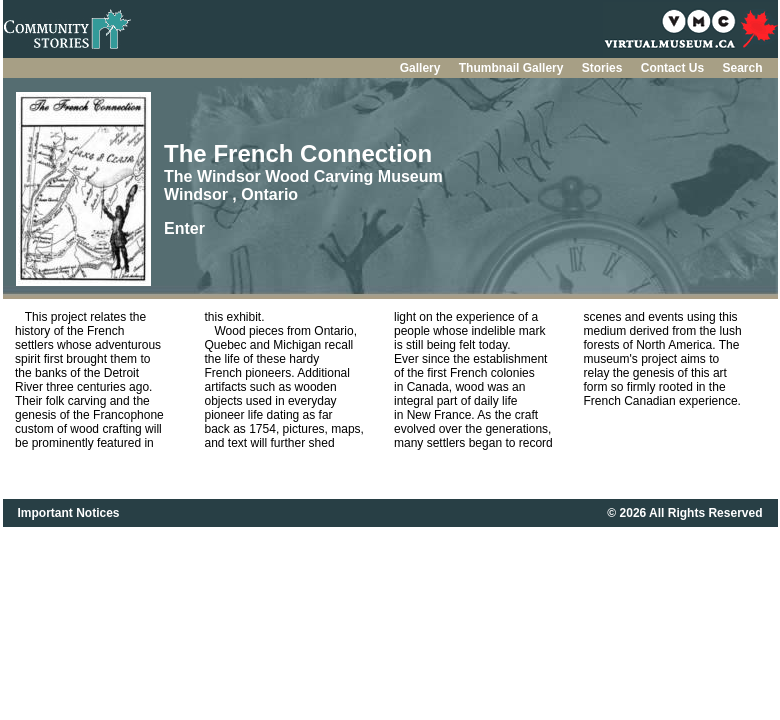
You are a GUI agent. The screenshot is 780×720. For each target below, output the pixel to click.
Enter (184, 228)
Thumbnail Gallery (513, 68)
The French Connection (298, 153)
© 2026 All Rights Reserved (684, 513)
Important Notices (69, 513)
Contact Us (674, 68)
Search (742, 68)
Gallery (422, 68)
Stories (604, 68)
